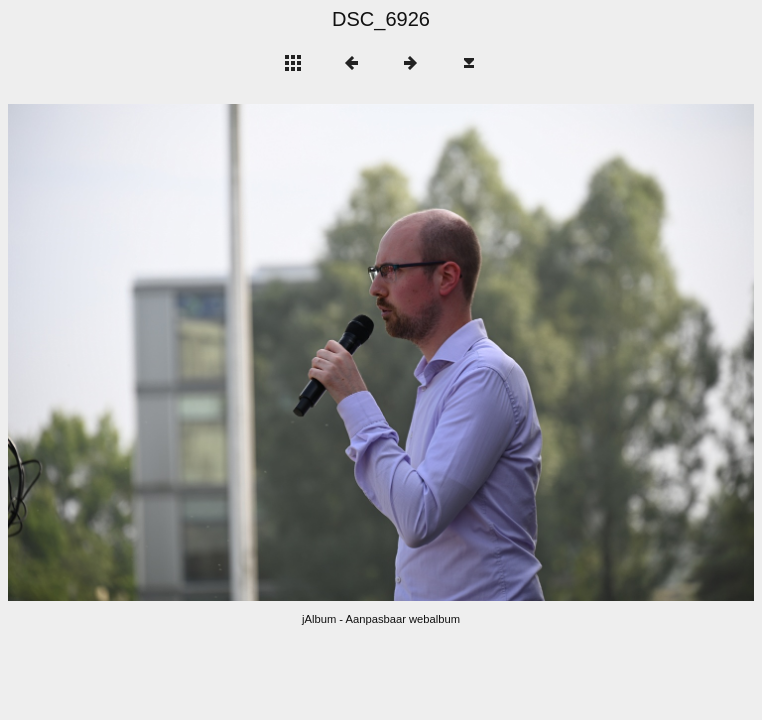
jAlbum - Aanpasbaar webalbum (381, 619)
